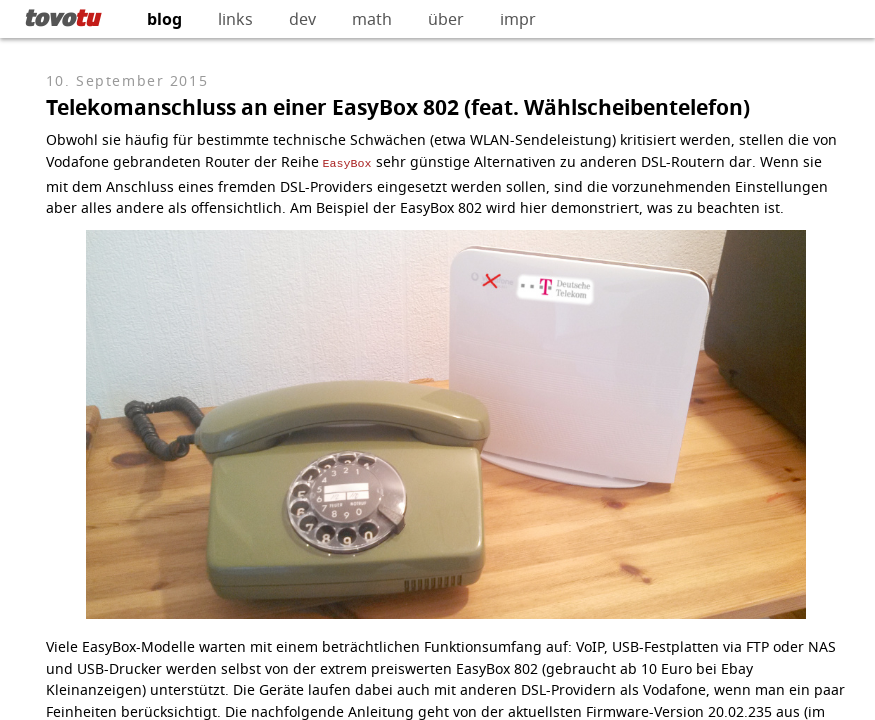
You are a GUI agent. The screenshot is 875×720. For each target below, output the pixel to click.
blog (164, 19)
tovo (61, 17)
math (372, 19)
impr (518, 19)
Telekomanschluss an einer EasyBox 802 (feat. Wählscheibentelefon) (398, 107)
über (446, 19)
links (235, 19)
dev (302, 19)
